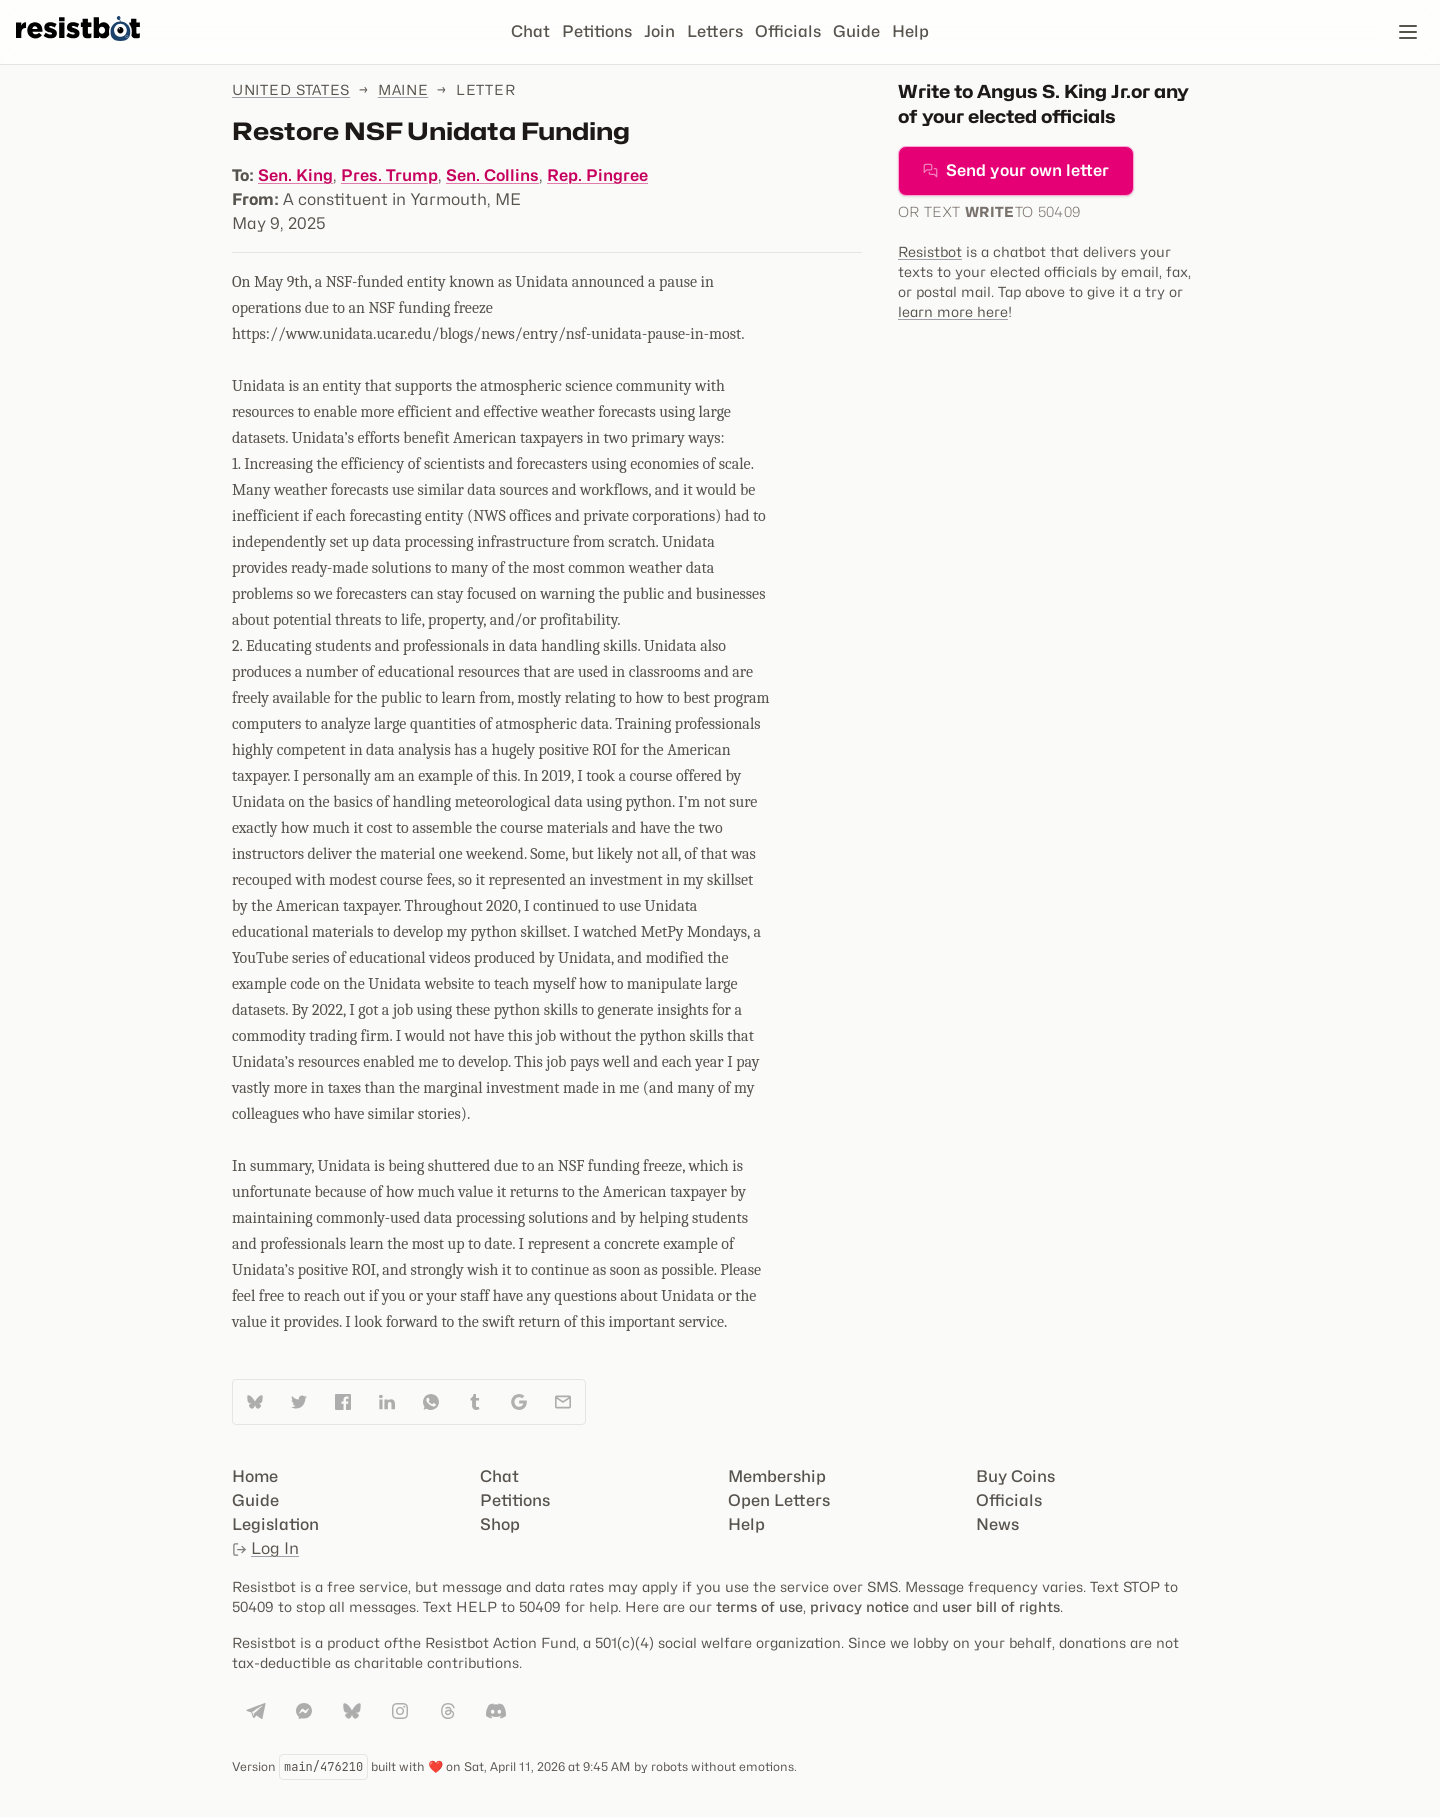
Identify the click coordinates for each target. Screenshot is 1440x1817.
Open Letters (779, 1500)
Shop (500, 1524)
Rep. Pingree (597, 175)
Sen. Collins (492, 175)
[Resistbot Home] (78, 48)
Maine (403, 89)
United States (291, 89)
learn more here (953, 311)
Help (910, 31)
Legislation (275, 1524)
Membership (777, 1476)
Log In (265, 1548)
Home (255, 1476)
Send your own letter (1016, 170)
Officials (788, 31)
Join (659, 31)
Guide (856, 31)
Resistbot (930, 251)
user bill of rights (1001, 1606)
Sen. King (295, 175)
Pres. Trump (389, 175)
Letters (715, 31)
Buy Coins (1015, 1476)
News (997, 1524)
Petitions (597, 31)
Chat (530, 31)
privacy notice (859, 1606)
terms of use (759, 1606)
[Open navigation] (1408, 32)
